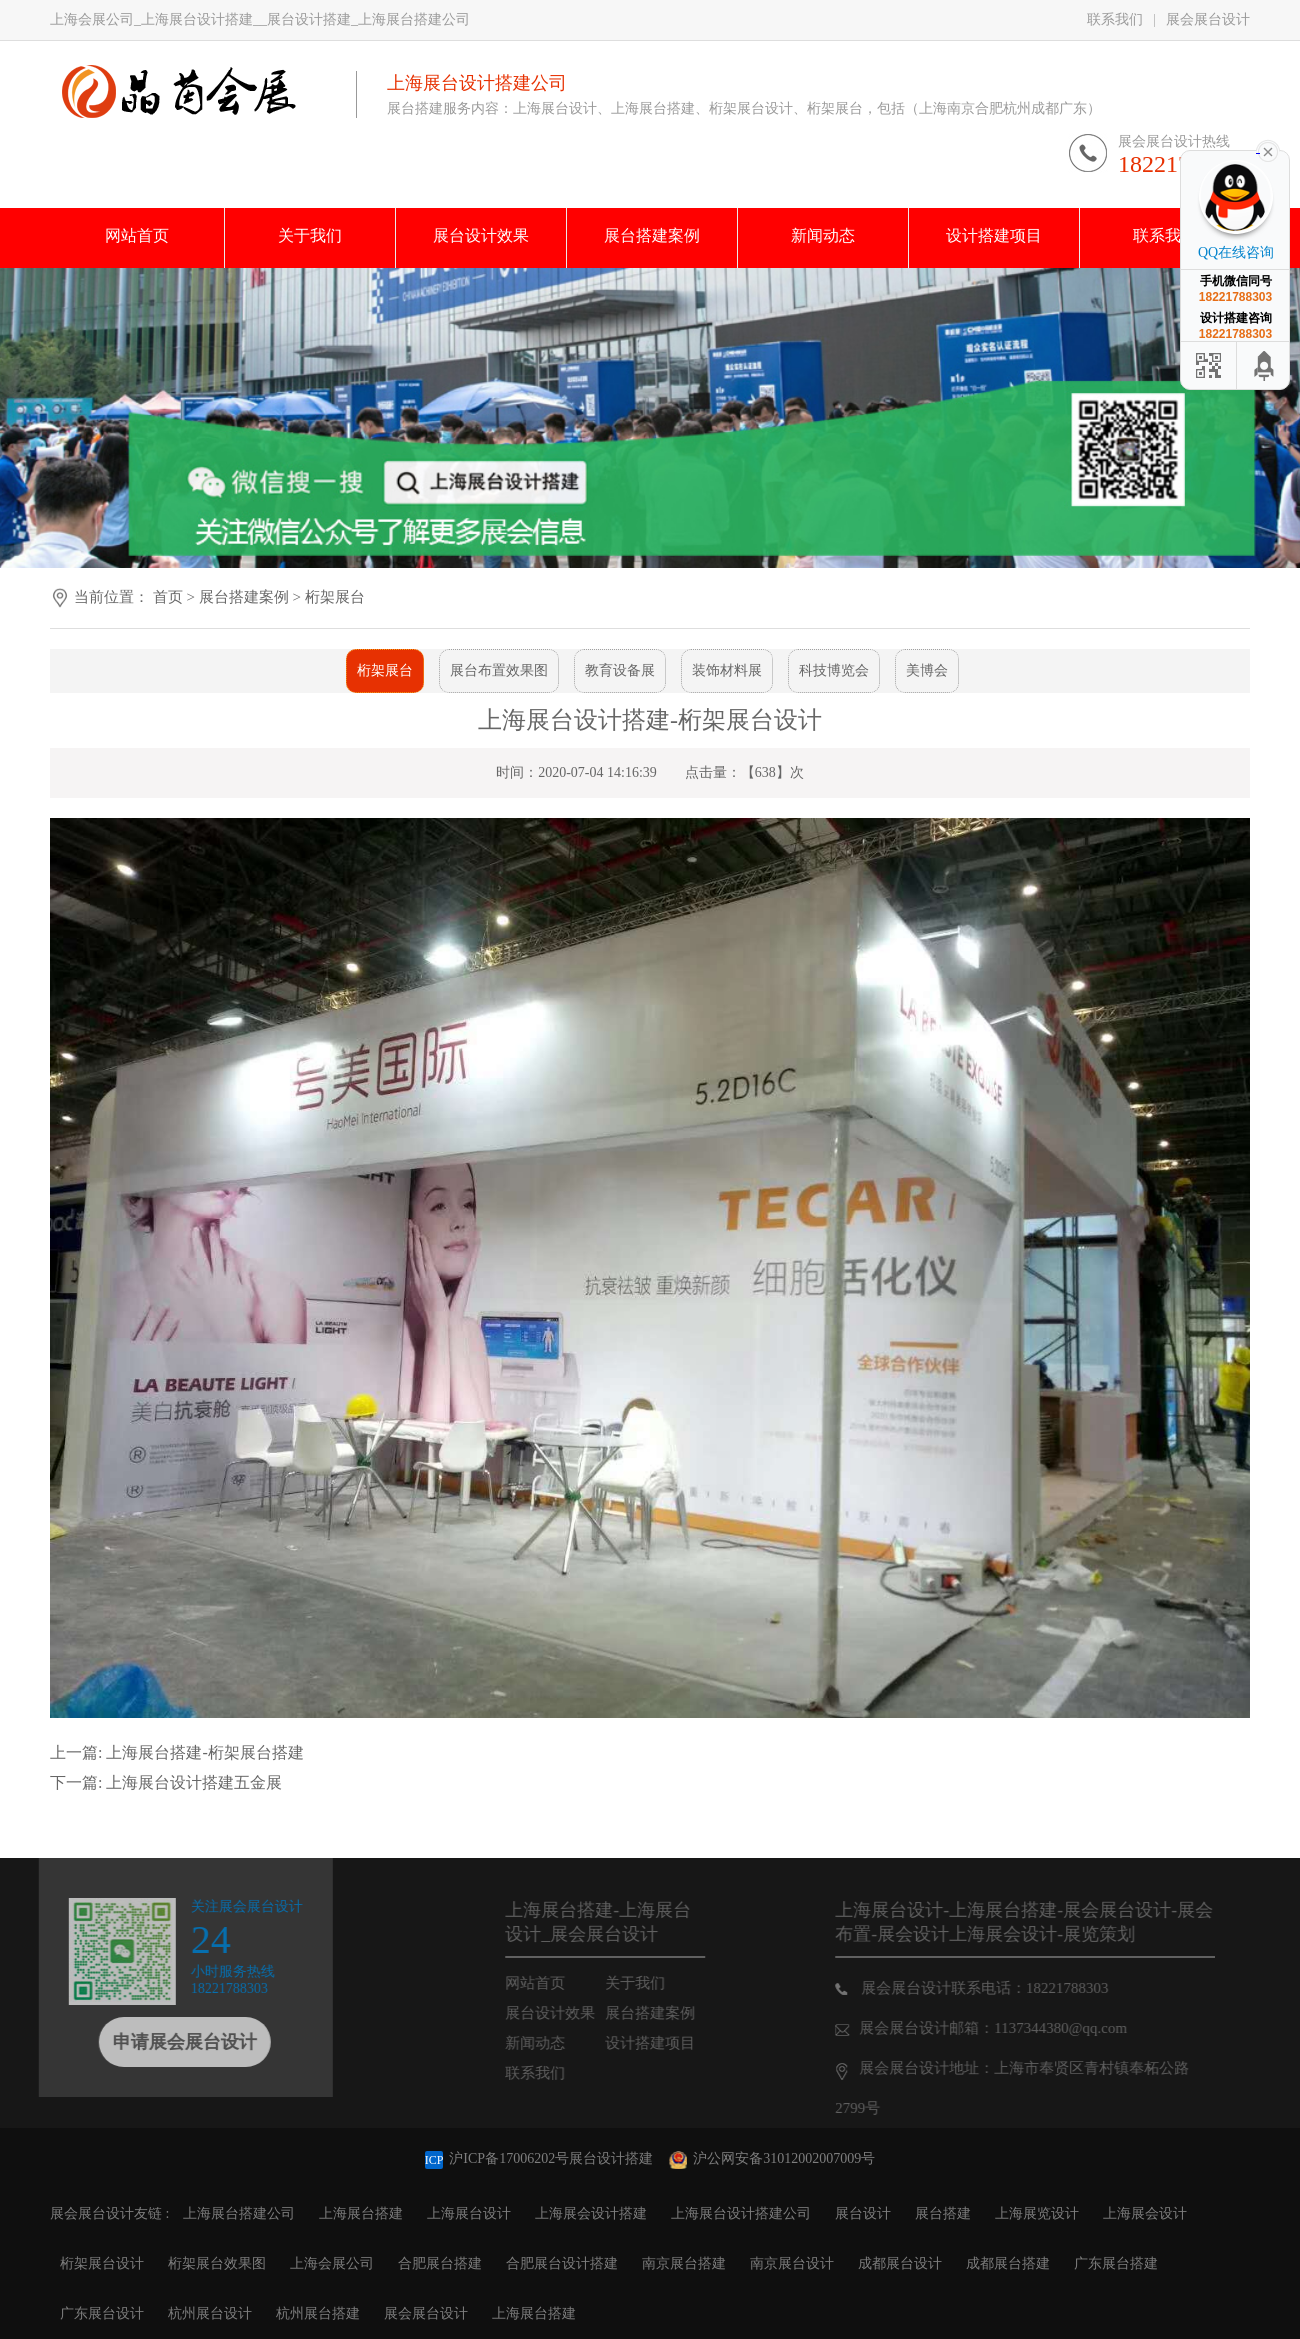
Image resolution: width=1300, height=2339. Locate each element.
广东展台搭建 (1116, 2263)
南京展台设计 (792, 2263)
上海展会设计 (1145, 2213)
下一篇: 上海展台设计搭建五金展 (166, 1782)
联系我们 (1115, 19)
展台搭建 (943, 2213)
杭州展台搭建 (318, 2313)
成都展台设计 (900, 2263)
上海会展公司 (332, 2263)
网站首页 (557, 1983)
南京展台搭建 (684, 2263)
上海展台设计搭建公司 (741, 2213)
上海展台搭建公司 (239, 2213)
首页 (168, 597)
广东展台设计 (102, 2313)
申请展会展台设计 (163, 2042)
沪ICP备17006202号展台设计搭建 (541, 2158)
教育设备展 (620, 670)
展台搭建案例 (246, 597)
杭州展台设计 (210, 2313)
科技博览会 (834, 670)
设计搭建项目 (672, 2043)
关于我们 (657, 1983)
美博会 (927, 670)
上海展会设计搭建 (591, 2213)
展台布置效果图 (499, 670)
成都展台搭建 (1008, 2263)
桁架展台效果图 (217, 2263)
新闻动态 (557, 2043)
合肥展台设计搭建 (562, 2263)
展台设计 (863, 2213)
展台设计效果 (572, 2013)
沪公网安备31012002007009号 (772, 2158)
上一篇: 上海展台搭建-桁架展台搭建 (177, 1752)
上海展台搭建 (361, 2213)
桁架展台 (335, 597)
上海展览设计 (1037, 2213)
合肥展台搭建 (440, 2263)
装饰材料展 (727, 670)
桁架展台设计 (102, 2263)
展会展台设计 (1208, 19)
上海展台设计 (469, 2213)
